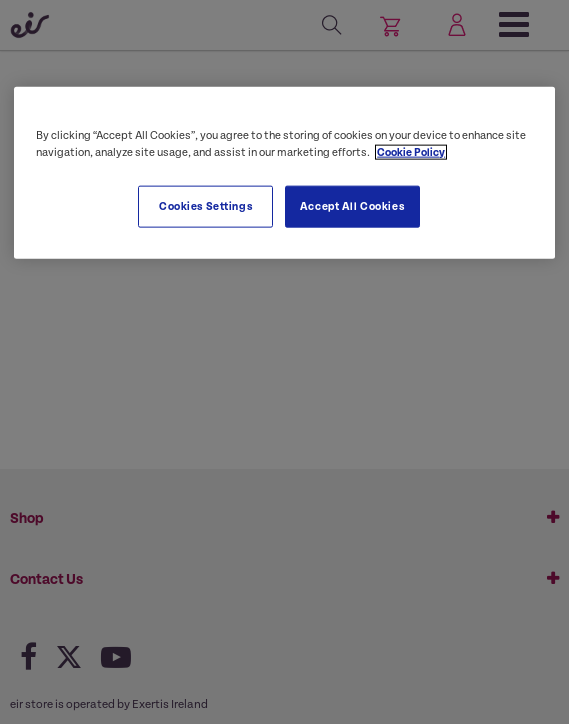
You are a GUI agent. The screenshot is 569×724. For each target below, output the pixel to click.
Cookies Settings (205, 205)
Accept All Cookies (352, 205)
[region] (284, 172)
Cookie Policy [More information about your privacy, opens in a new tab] (411, 151)
